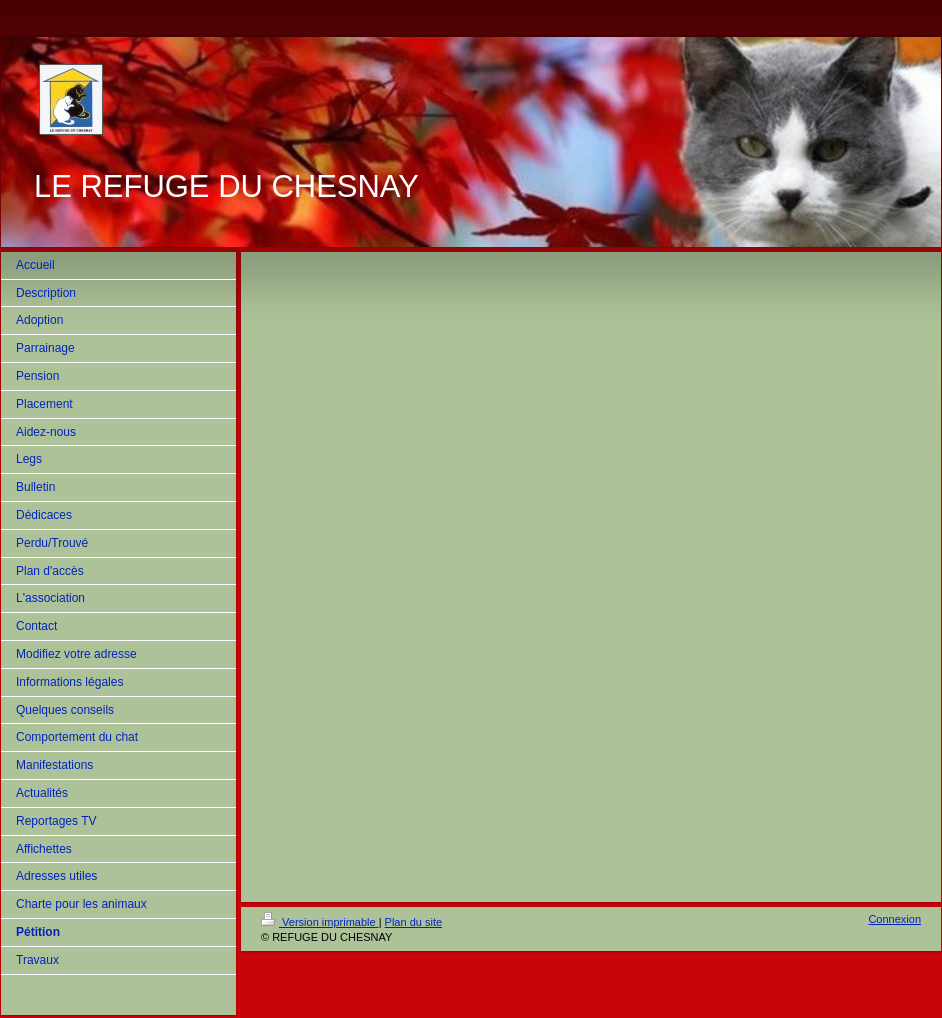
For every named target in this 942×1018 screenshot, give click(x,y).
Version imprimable (320, 922)
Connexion (894, 919)
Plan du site (413, 922)
